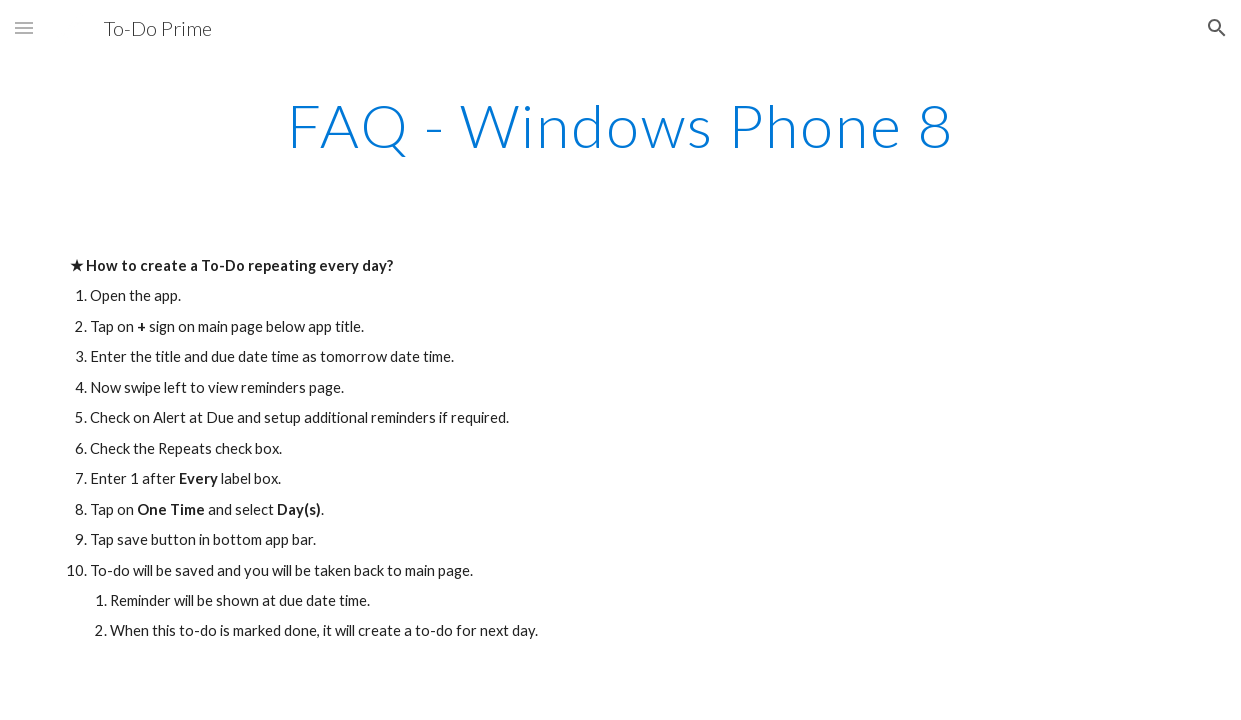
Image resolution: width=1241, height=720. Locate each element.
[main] (620, 125)
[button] (24, 27)
